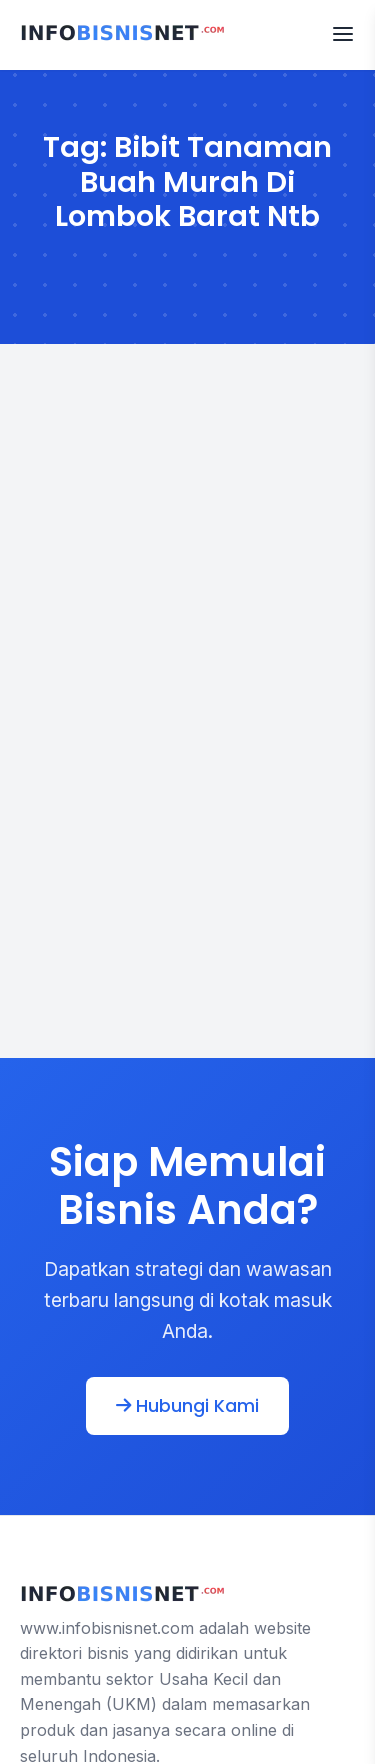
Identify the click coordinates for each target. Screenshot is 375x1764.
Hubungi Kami (187, 1406)
